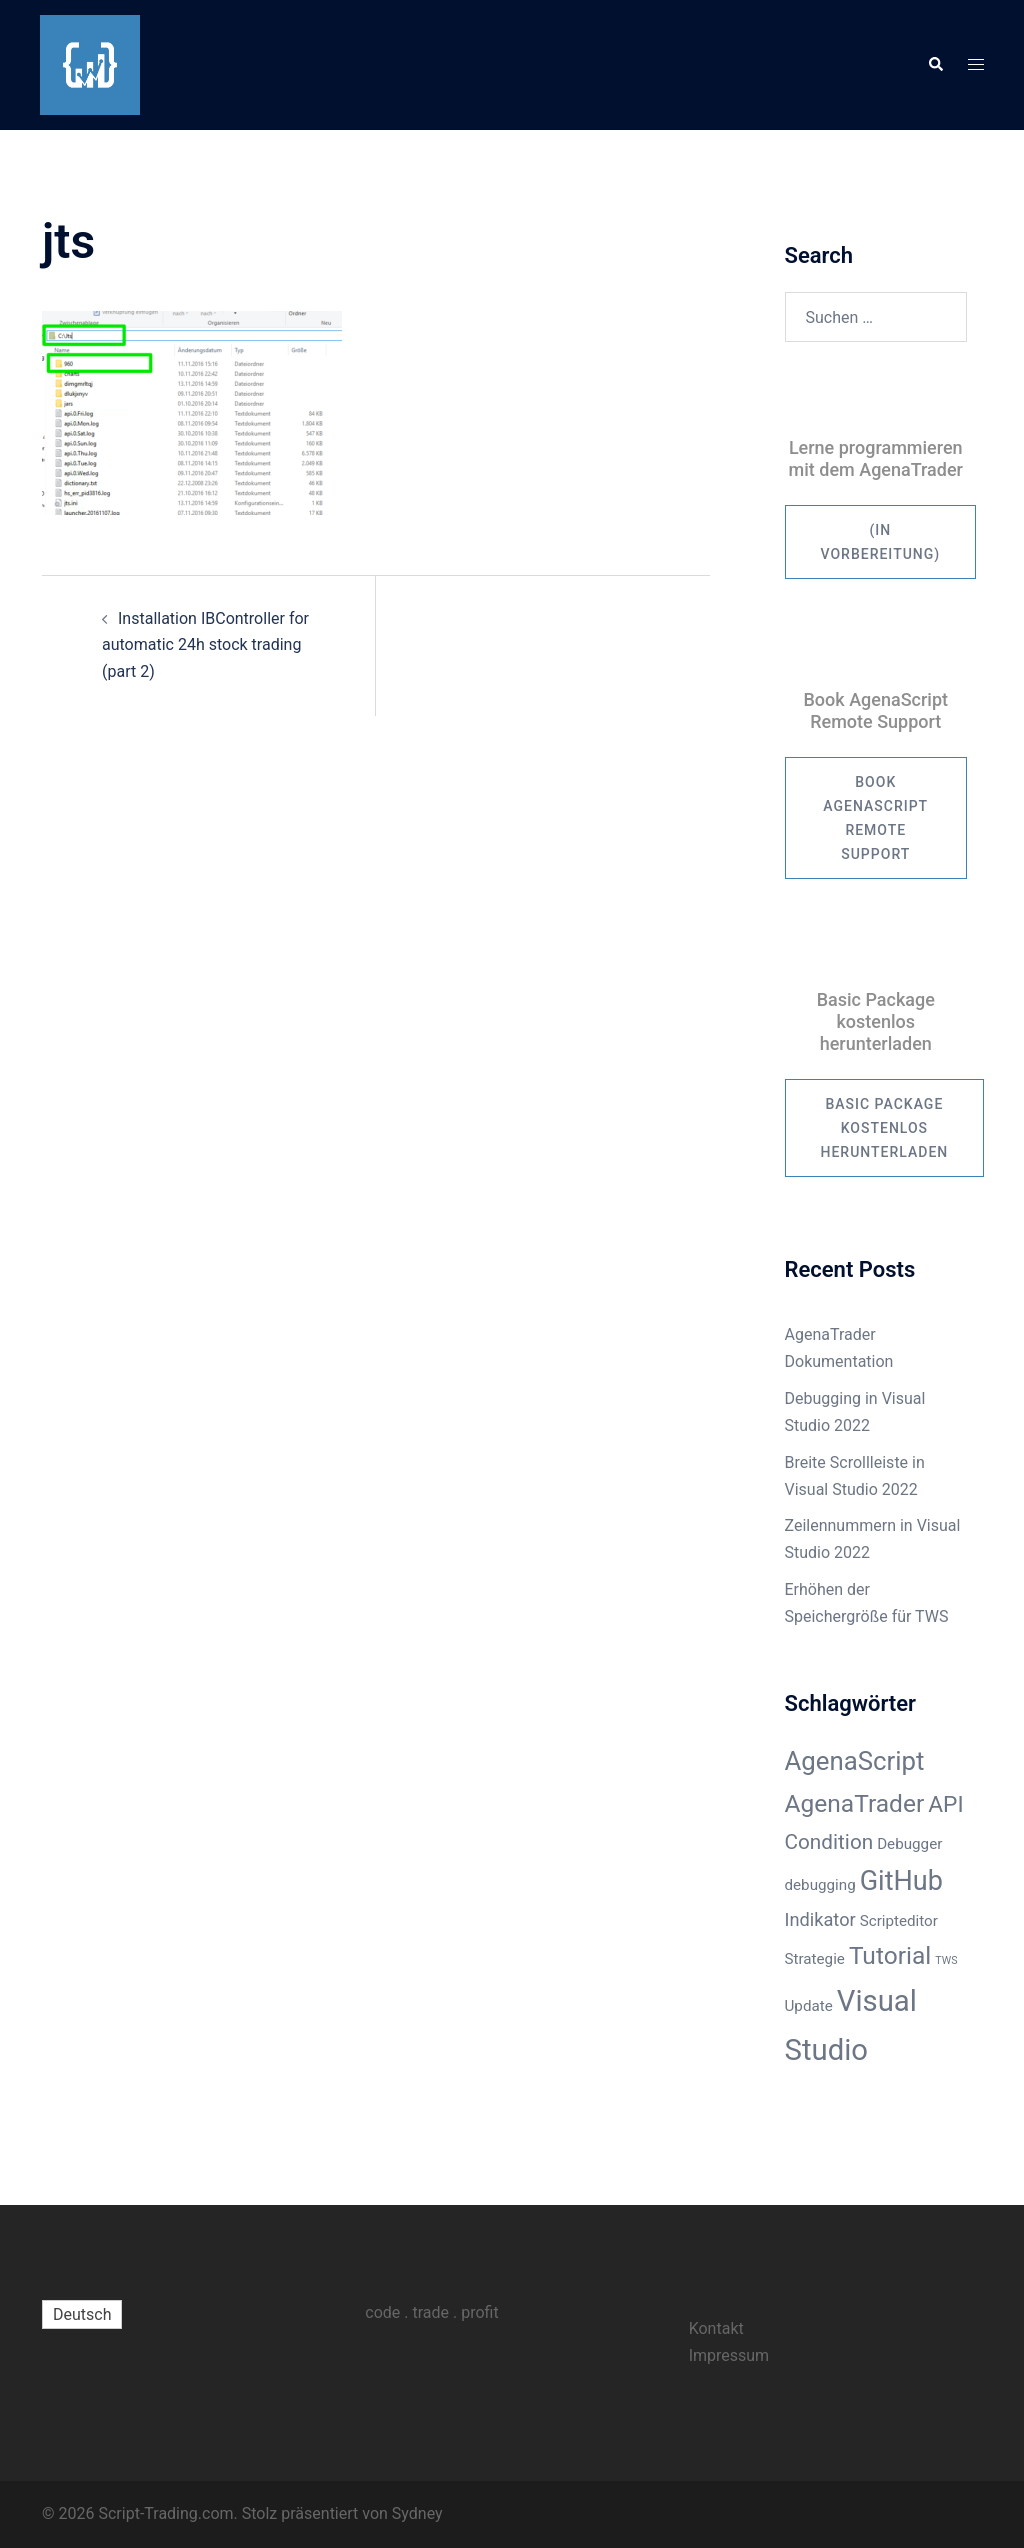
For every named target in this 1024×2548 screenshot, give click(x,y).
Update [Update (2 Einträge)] (809, 2006)
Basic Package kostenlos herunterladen (885, 1128)
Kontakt (716, 2328)
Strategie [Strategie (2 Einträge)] (815, 1959)
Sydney (417, 2513)
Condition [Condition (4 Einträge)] (829, 1842)
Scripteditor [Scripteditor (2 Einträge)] (899, 1921)
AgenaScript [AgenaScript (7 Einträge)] (855, 1761)
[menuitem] (82, 2315)
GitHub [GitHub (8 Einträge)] (901, 1881)
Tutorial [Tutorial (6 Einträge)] (890, 1955)
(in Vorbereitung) (881, 542)
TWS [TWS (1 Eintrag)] (946, 1960)
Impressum (729, 2355)
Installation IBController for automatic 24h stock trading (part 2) (205, 645)
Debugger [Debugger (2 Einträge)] (909, 1844)
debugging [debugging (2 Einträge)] (820, 1885)
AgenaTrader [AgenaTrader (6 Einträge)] (855, 1803)
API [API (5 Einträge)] (945, 1804)
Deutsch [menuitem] (82, 2314)
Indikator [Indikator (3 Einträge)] (820, 1919)
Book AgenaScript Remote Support (875, 818)
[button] (935, 65)
